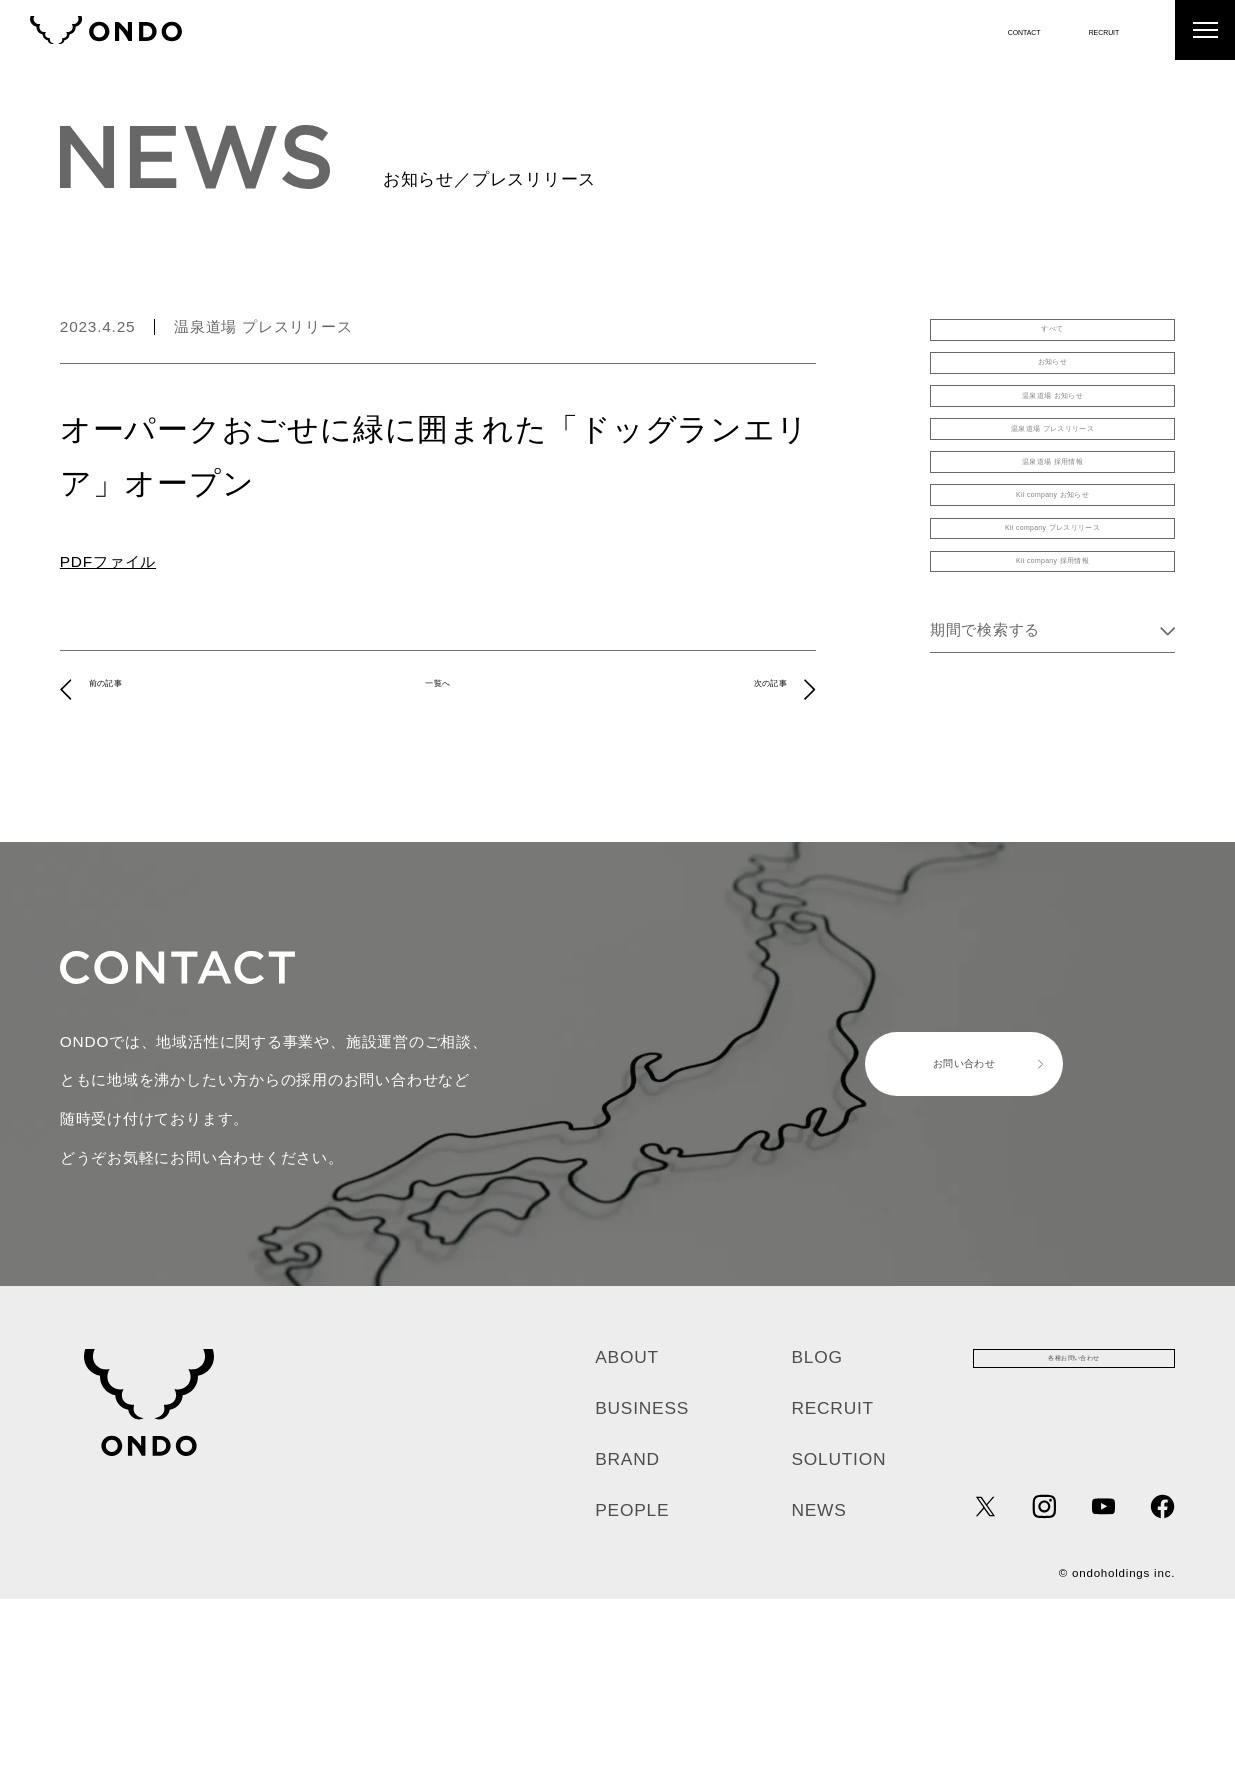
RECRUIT (1085, 29)
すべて (1052, 342)
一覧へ (437, 688)
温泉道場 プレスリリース (263, 326)
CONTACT (965, 29)
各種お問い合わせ (1074, 1549)
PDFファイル (108, 561)
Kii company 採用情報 (1052, 761)
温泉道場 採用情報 (1052, 582)
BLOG (816, 1536)
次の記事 (751, 688)
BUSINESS (642, 1587)
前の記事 (124, 688)
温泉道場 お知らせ (1052, 462)
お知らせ (1052, 402)
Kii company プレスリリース (1053, 701)
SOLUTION (838, 1638)
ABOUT (627, 1536)
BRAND (627, 1638)
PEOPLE (632, 1689)
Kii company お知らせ (1052, 642)
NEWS (818, 1689)
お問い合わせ (931, 1242)
